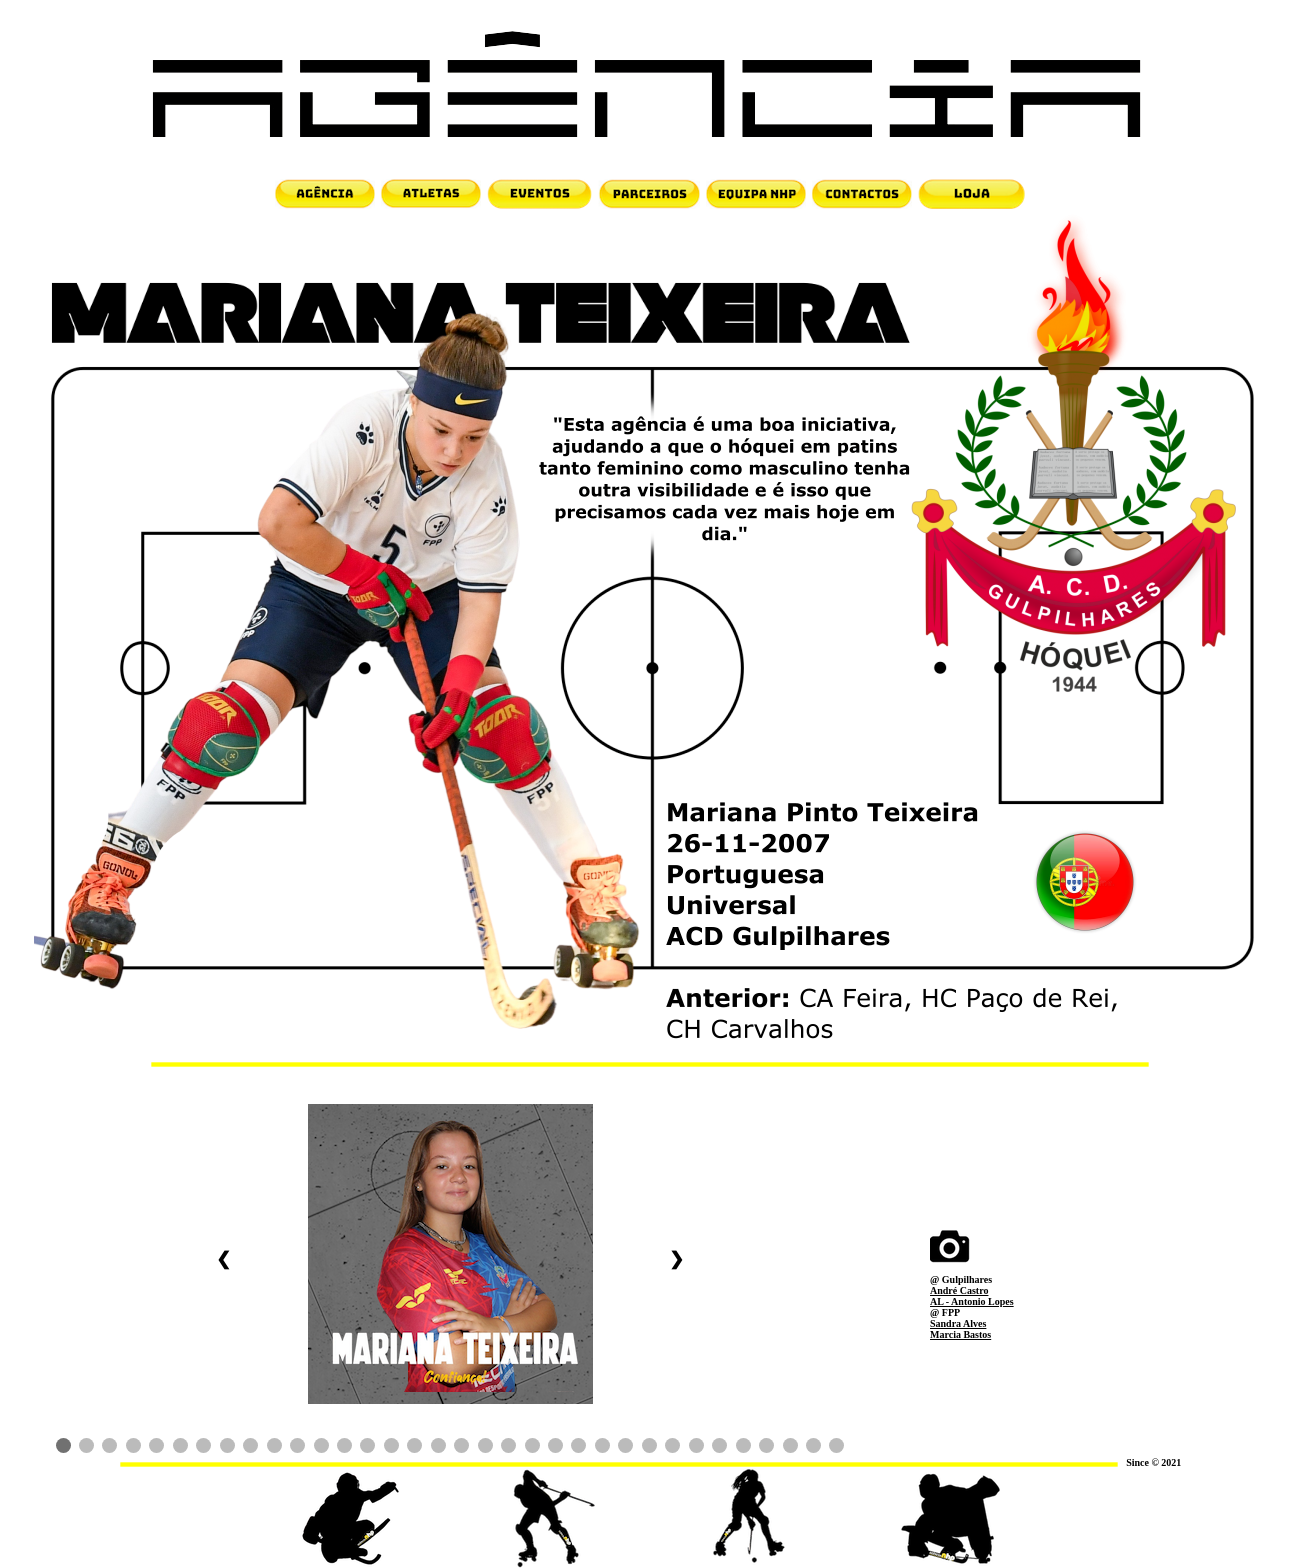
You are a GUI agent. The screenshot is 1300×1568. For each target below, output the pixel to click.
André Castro (959, 1290)
